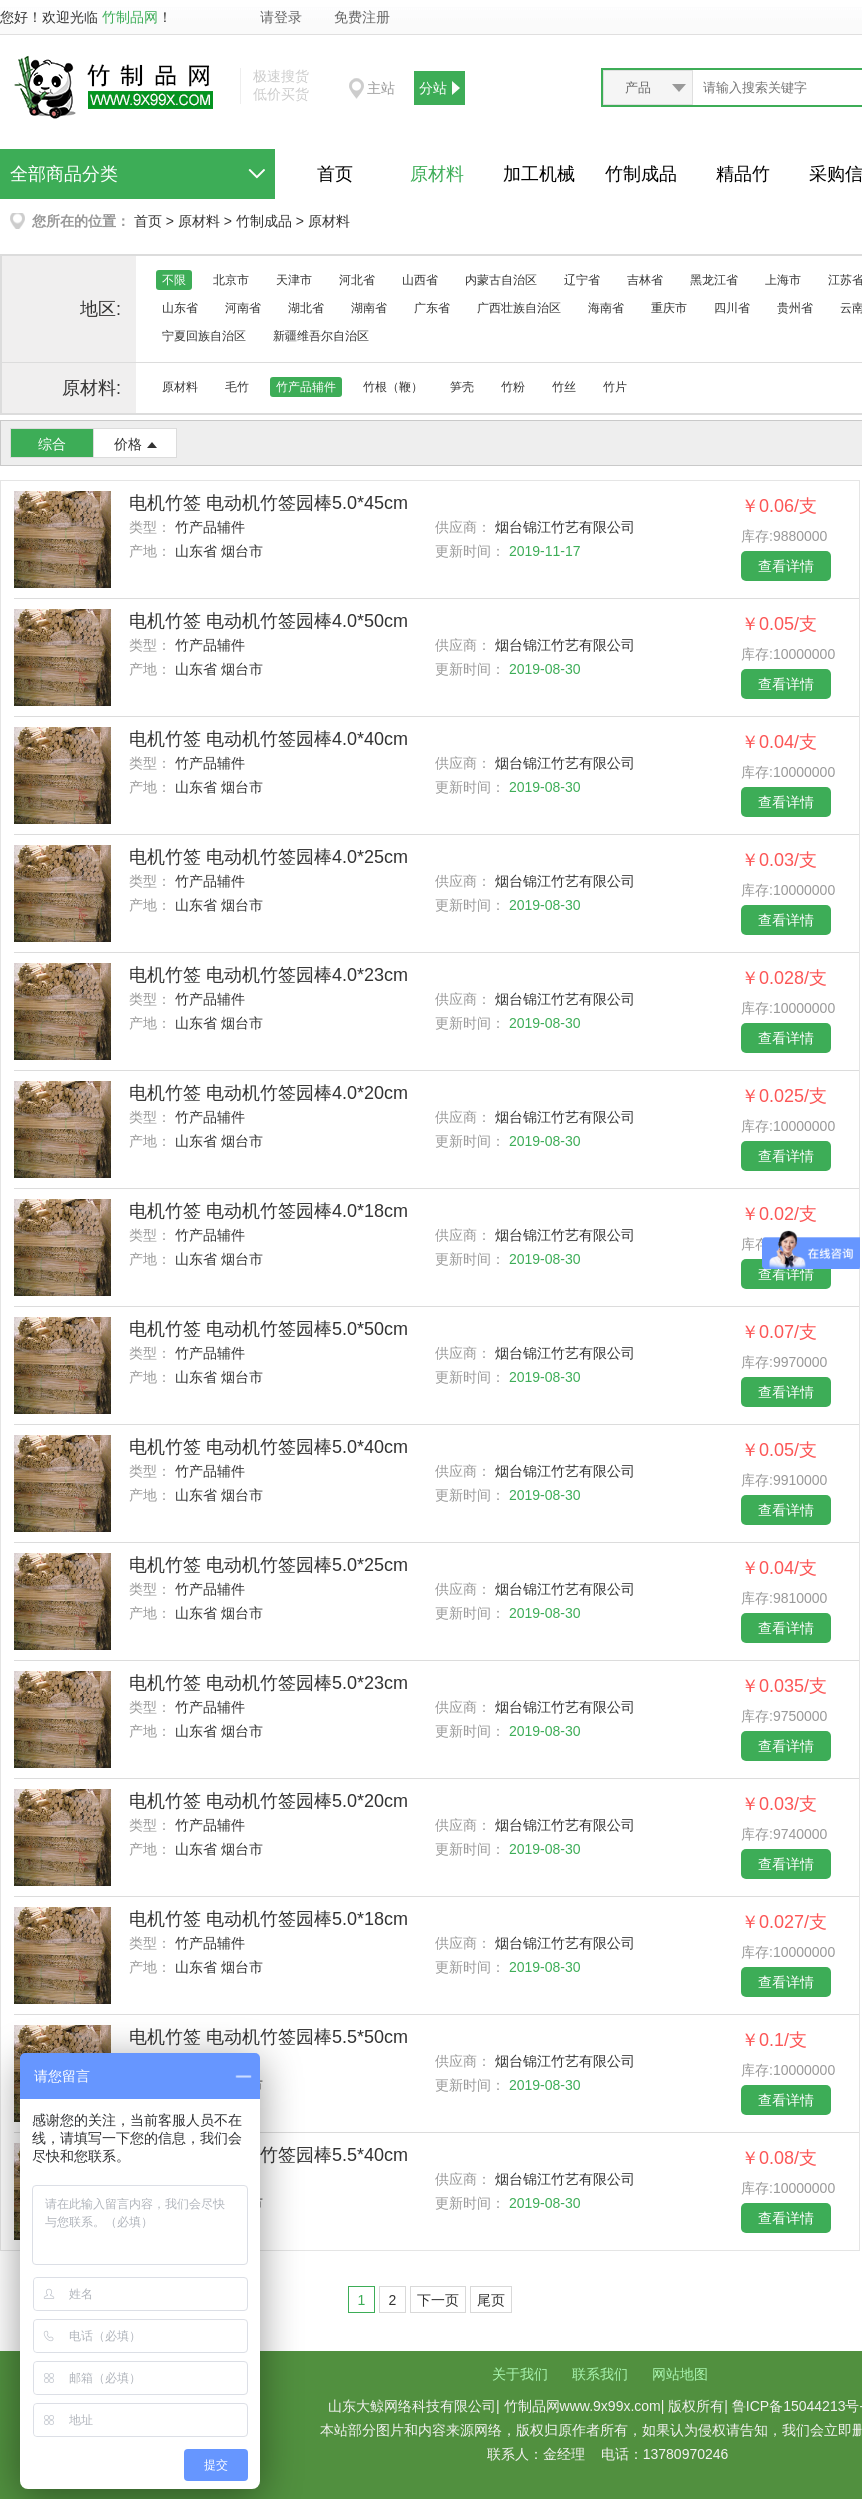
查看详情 (786, 566)
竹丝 (564, 387)
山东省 (180, 308)
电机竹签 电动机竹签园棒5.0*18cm (268, 1919)
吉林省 (645, 280)
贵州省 (795, 308)
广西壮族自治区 (519, 308)
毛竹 (237, 387)
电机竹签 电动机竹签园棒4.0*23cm (268, 975)
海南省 (606, 308)
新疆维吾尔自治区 (321, 336)
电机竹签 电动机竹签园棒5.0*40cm (268, 1447)
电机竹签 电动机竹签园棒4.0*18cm (268, 1211)
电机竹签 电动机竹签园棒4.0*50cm (268, 621)
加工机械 (539, 174)
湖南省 (369, 308)
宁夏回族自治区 (204, 336)
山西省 (420, 280)
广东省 (432, 308)
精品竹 (743, 174)
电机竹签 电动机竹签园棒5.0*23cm (268, 1683)
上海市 (783, 280)
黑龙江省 (714, 280)
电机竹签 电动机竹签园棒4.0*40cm (268, 739)
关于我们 (520, 2374)
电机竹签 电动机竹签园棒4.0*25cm (268, 857)
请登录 (281, 17)
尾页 (491, 2300)
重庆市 (669, 308)
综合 (52, 444)
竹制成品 (641, 174)
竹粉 (513, 387)
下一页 (438, 2300)
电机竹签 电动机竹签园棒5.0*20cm (268, 1801)
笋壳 (462, 387)
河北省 (357, 280)
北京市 (231, 280)
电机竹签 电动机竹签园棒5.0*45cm (268, 503)
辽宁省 (582, 280)
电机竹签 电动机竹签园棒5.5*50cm (268, 2037)
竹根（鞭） (393, 387)
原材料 (437, 174)
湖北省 (306, 308)
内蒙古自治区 (501, 280)
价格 (128, 444)
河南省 (243, 308)
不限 (174, 280)
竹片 (615, 387)
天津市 (294, 280)
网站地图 (680, 2374)
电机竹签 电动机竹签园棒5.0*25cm (268, 1565)
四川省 (732, 308)
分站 (433, 88)
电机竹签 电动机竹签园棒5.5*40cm (268, 2155)
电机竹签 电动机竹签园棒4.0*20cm (268, 1093)
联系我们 (600, 2374)
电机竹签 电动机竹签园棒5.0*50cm (268, 1329)
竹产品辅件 (306, 387)
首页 (335, 174)
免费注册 (362, 17)
